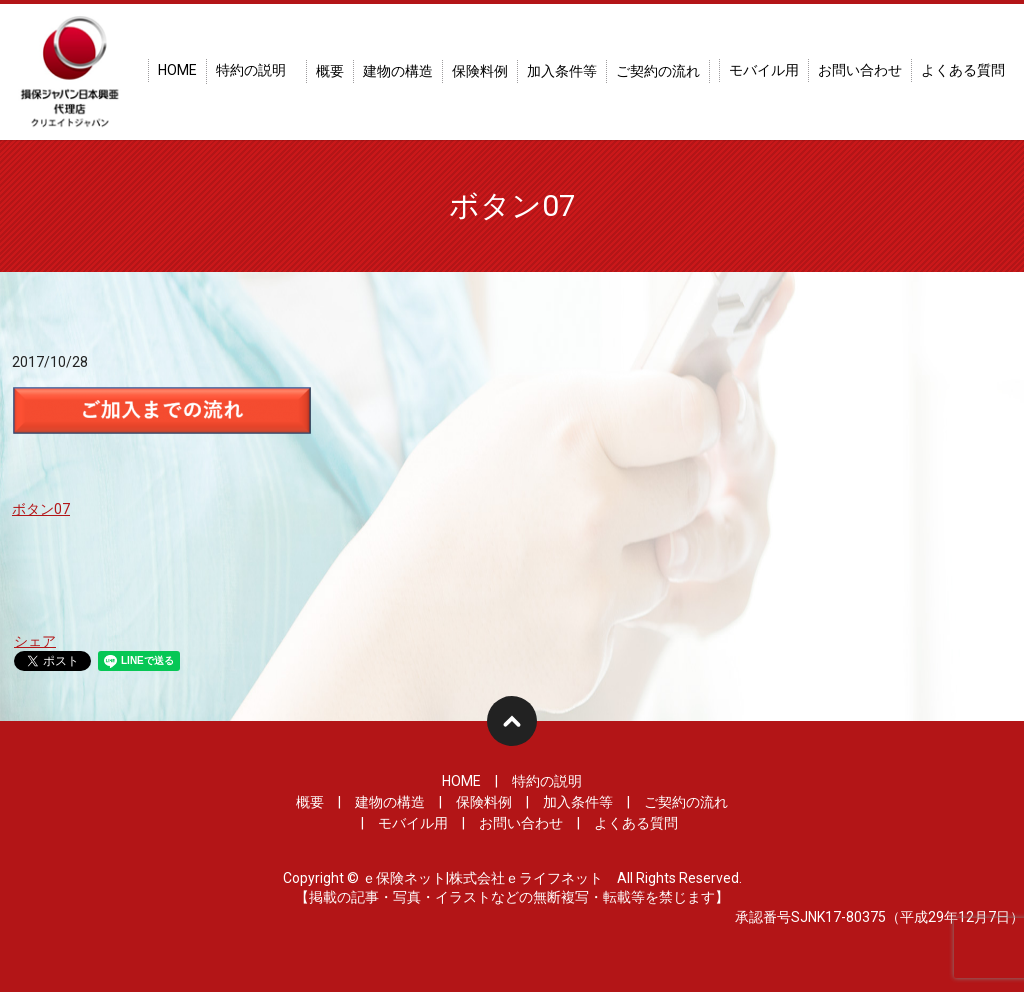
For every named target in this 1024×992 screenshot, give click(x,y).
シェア (35, 641)
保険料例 (480, 71)
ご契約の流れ (658, 71)
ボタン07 (41, 509)
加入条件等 (562, 71)
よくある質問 (963, 70)
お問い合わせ (860, 70)
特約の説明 (251, 70)
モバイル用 (764, 70)
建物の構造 (398, 71)
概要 (330, 71)
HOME (177, 70)
